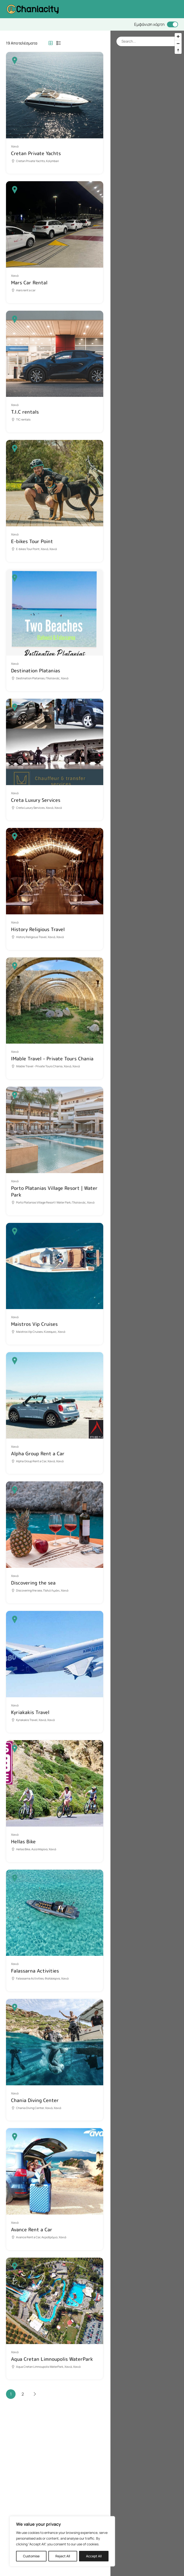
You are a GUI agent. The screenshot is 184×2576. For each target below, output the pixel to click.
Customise (31, 2556)
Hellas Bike (23, 1841)
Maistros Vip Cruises (34, 1324)
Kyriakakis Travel (30, 1712)
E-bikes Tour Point (32, 541)
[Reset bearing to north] (178, 50)
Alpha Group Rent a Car (37, 1453)
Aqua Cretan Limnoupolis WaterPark (52, 2359)
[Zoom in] (178, 36)
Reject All (62, 2556)
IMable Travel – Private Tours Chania (52, 1058)
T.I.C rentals (25, 411)
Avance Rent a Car (31, 2229)
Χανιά (14, 146)
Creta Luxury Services (35, 800)
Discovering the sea (33, 1582)
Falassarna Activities (35, 1970)
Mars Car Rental (29, 282)
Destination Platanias (35, 670)
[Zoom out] (178, 43)
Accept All (94, 2556)
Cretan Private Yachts (36, 153)
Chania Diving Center (35, 2100)
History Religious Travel (38, 929)
